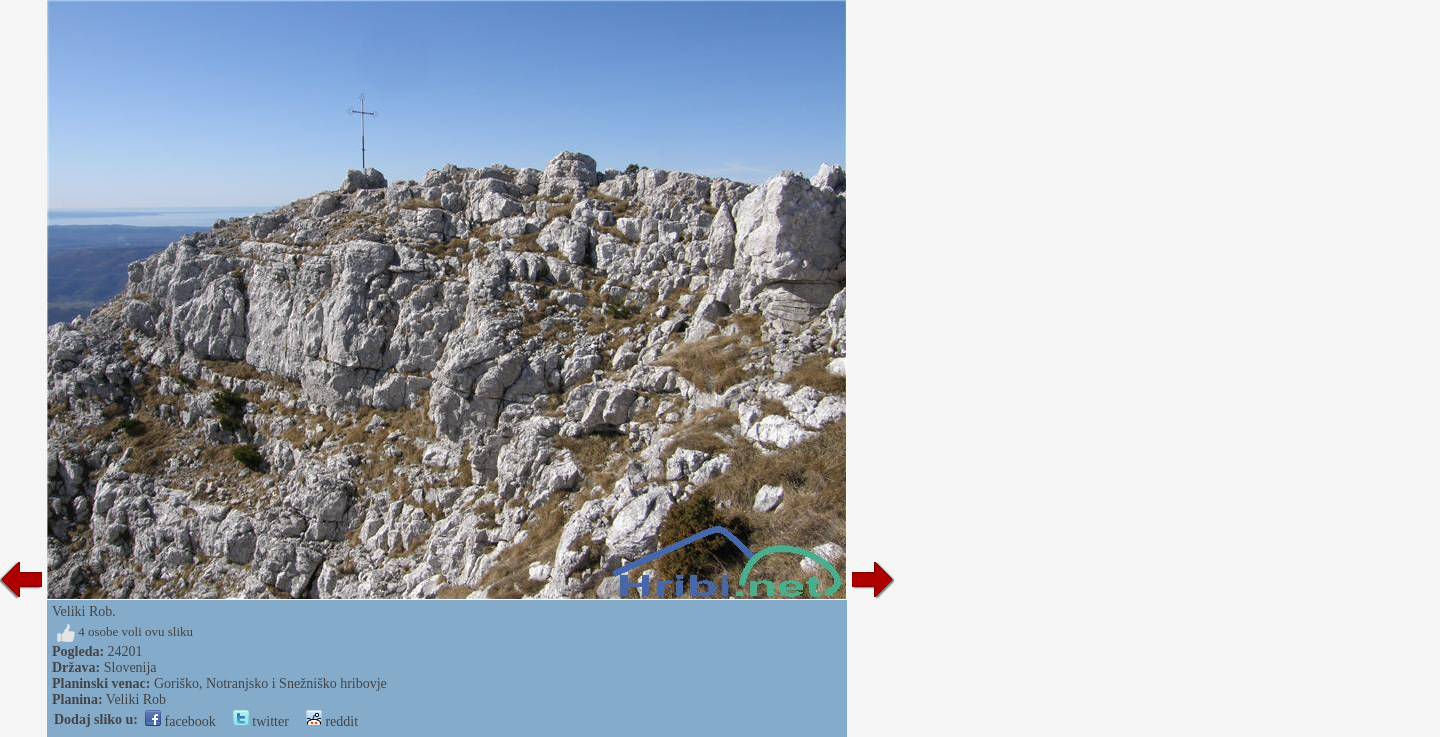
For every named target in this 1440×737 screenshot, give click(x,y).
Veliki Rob (136, 699)
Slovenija (130, 667)
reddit (332, 721)
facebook (180, 721)
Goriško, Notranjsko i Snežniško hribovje (270, 683)
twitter (261, 721)
